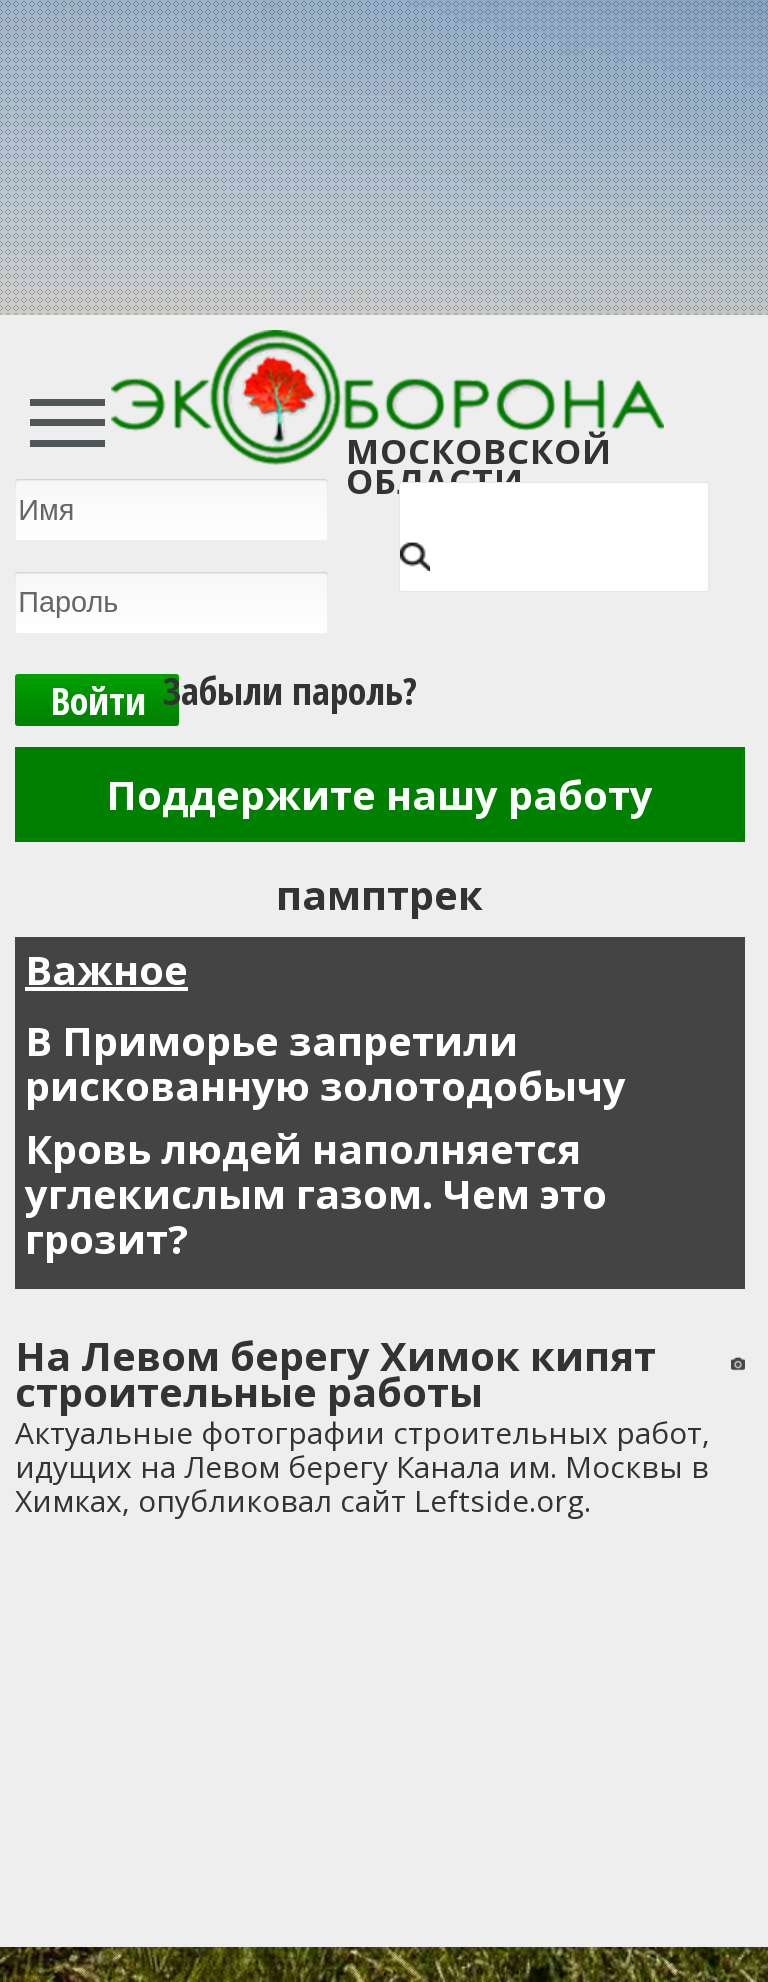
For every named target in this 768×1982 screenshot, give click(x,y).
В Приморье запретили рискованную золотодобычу (325, 1063)
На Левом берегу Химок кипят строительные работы (335, 1373)
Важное (106, 969)
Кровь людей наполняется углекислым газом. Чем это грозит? (316, 1193)
